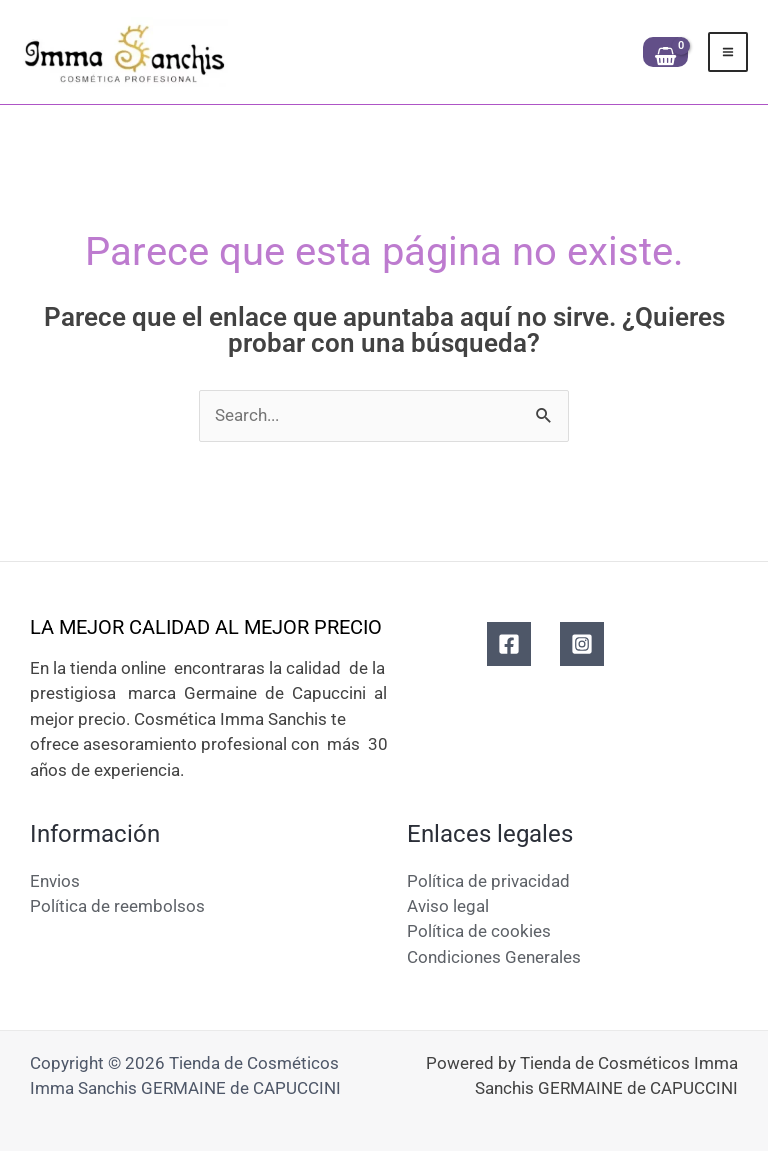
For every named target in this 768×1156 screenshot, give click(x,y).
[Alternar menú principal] (728, 54)
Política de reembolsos (117, 910)
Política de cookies (479, 936)
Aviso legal (448, 910)
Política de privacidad (488, 885)
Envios (55, 885)
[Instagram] (582, 648)
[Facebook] (509, 648)
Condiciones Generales (494, 961)
